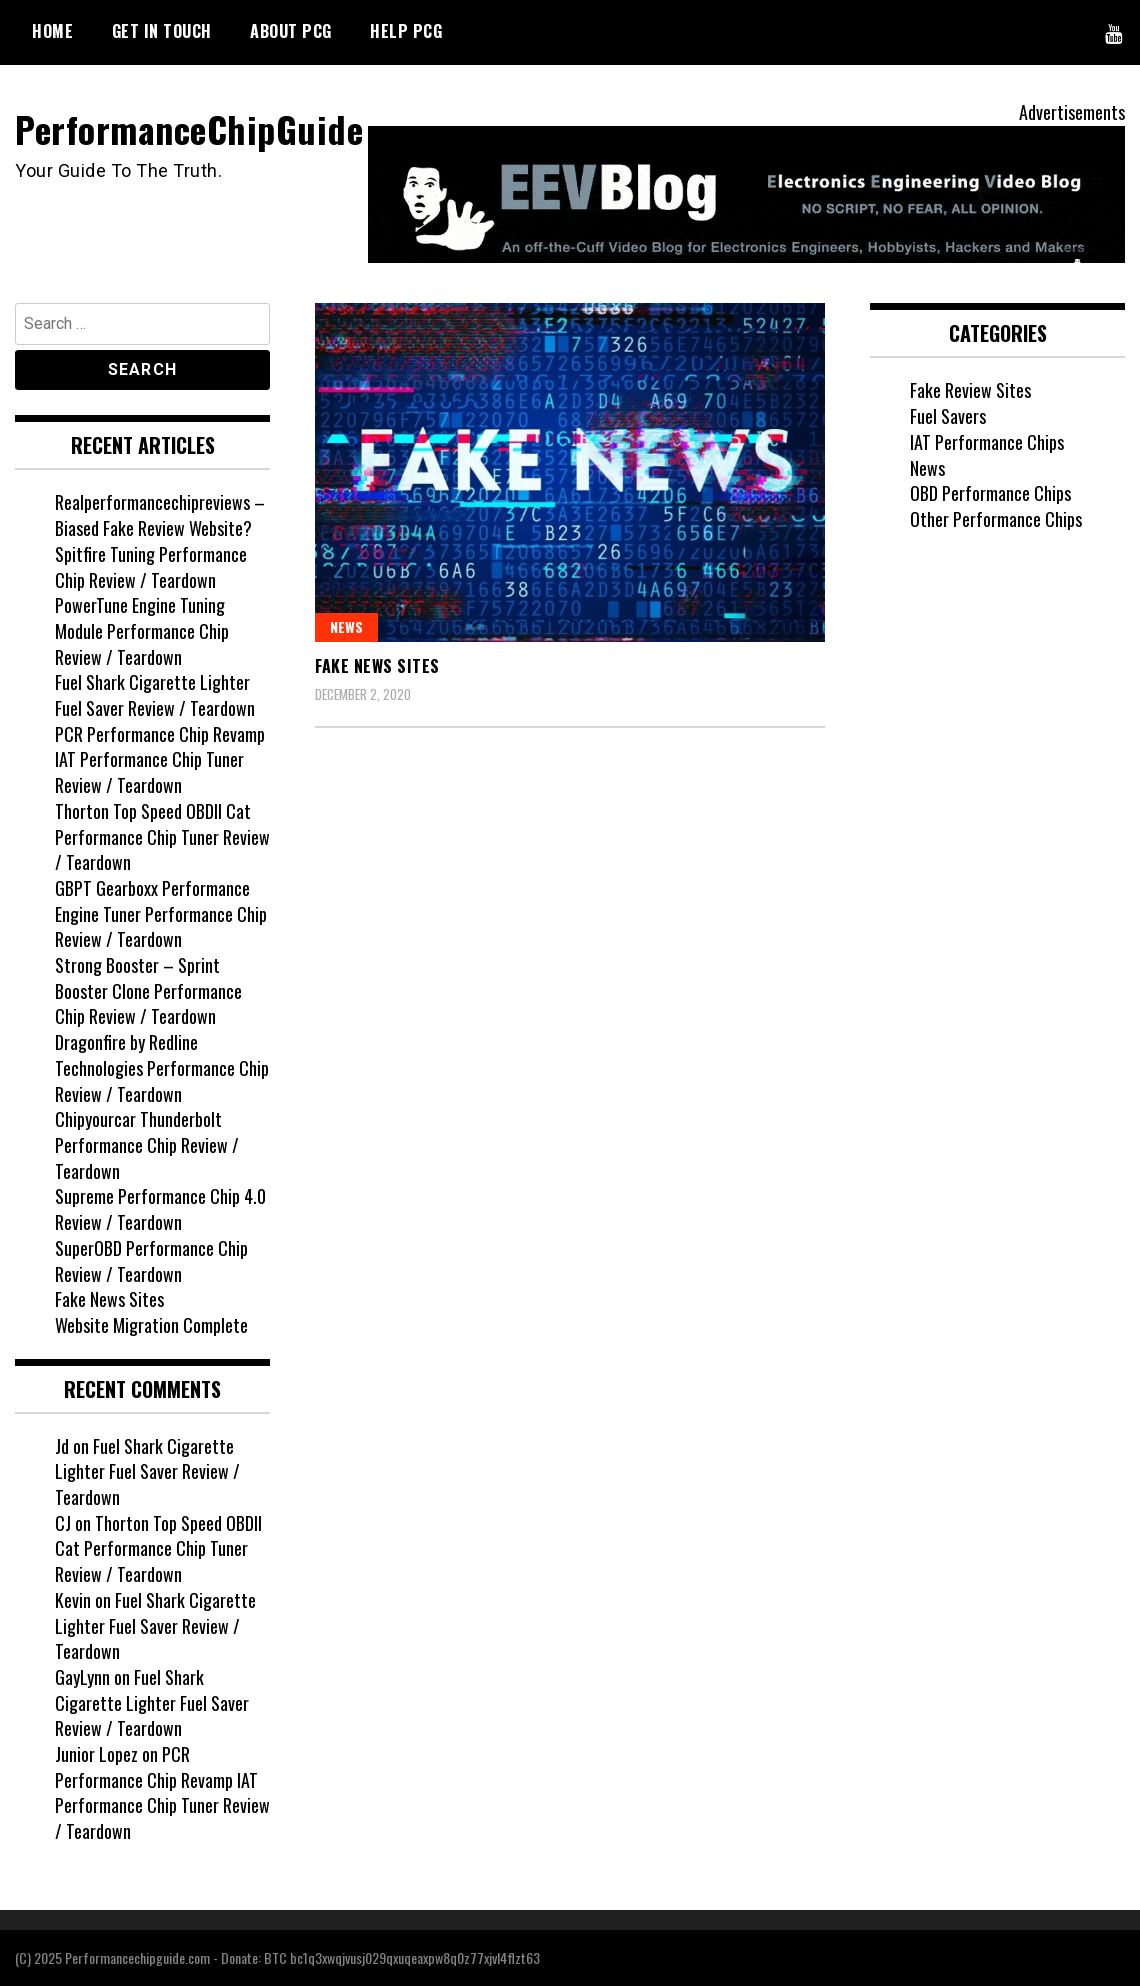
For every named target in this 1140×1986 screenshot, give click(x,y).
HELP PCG (406, 31)
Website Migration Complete (151, 1325)
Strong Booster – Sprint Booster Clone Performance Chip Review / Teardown (148, 990)
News (346, 626)
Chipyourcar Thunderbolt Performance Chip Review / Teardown (147, 1144)
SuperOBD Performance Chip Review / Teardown (151, 1261)
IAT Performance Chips (987, 442)
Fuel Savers (948, 416)
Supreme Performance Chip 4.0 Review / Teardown (160, 1209)
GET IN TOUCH (162, 31)
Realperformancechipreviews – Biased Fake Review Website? (160, 515)
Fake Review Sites (970, 390)
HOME (52, 31)
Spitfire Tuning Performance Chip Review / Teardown (151, 567)
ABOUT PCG (291, 31)
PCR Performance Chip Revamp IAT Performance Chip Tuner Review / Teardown (160, 759)
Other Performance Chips (996, 519)
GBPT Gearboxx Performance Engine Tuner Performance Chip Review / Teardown (161, 913)
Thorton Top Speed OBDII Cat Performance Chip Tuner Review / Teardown (162, 836)
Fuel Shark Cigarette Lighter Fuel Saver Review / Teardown (155, 695)
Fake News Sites (377, 666)
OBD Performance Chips (990, 493)
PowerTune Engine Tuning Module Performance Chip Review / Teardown (142, 630)
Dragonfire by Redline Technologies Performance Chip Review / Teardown (162, 1067)
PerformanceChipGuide (189, 128)
